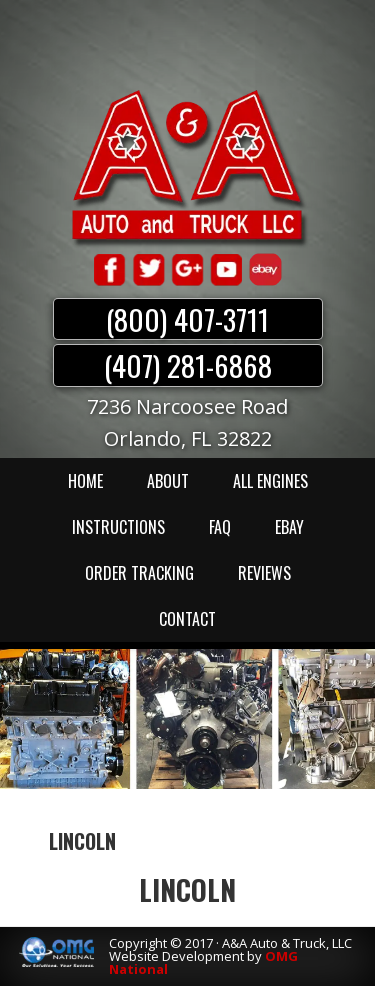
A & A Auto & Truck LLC (188, 167)
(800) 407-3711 (187, 319)
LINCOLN (187, 889)
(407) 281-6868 (188, 365)
